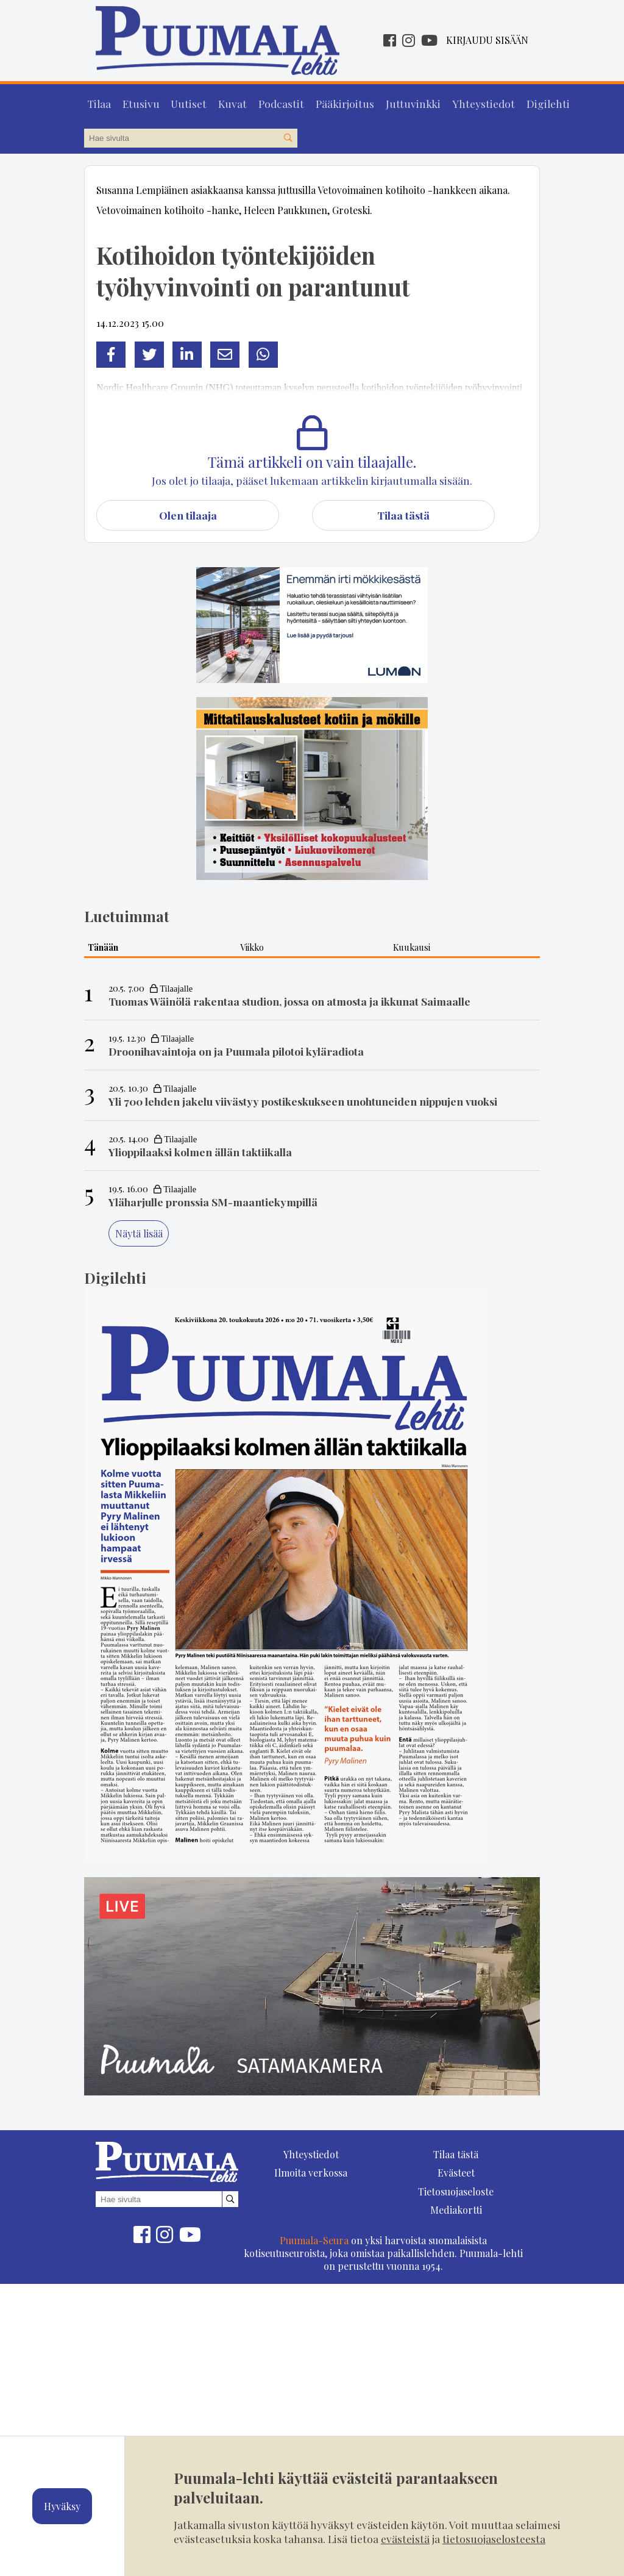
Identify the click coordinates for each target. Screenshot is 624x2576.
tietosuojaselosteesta (493, 2538)
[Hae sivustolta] (287, 135)
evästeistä (405, 2538)
